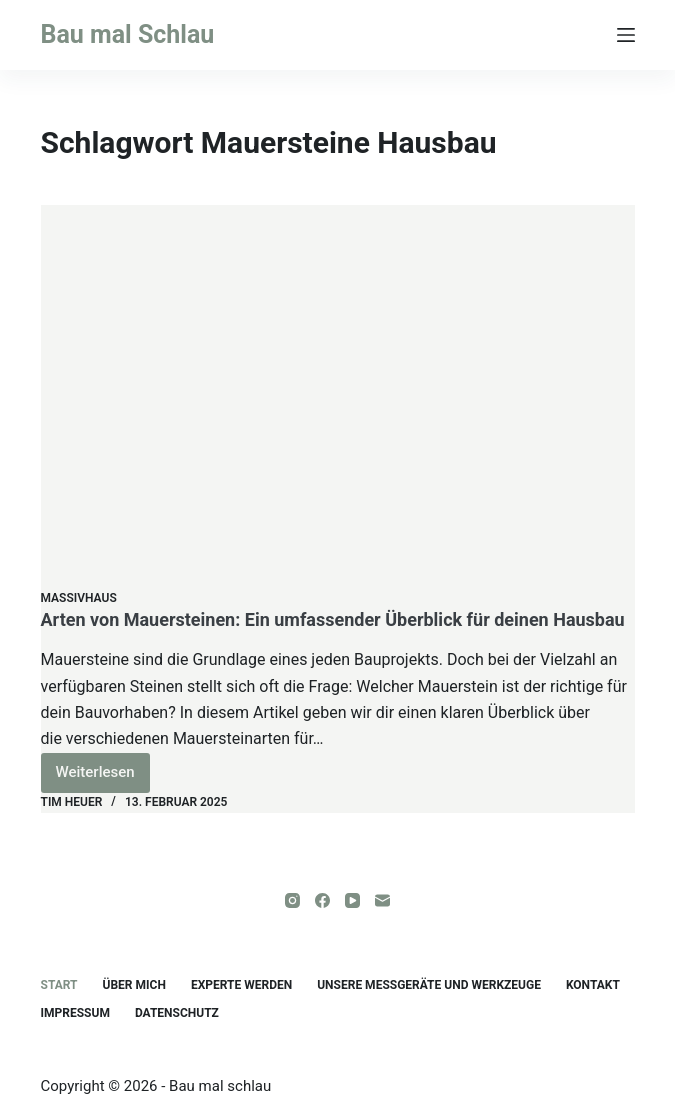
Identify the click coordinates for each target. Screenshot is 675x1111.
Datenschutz (177, 1013)
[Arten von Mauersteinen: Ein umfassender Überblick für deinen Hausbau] (338, 397)
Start (59, 985)
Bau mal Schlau (128, 34)
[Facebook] (322, 900)
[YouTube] (352, 900)
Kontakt (593, 985)
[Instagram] (292, 900)
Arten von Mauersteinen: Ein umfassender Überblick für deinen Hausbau (333, 619)
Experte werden (241, 985)
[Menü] (626, 35)
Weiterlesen (103, 777)
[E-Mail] (382, 900)
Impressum (75, 1013)
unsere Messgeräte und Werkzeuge (429, 985)
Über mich (134, 985)
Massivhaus (79, 598)
